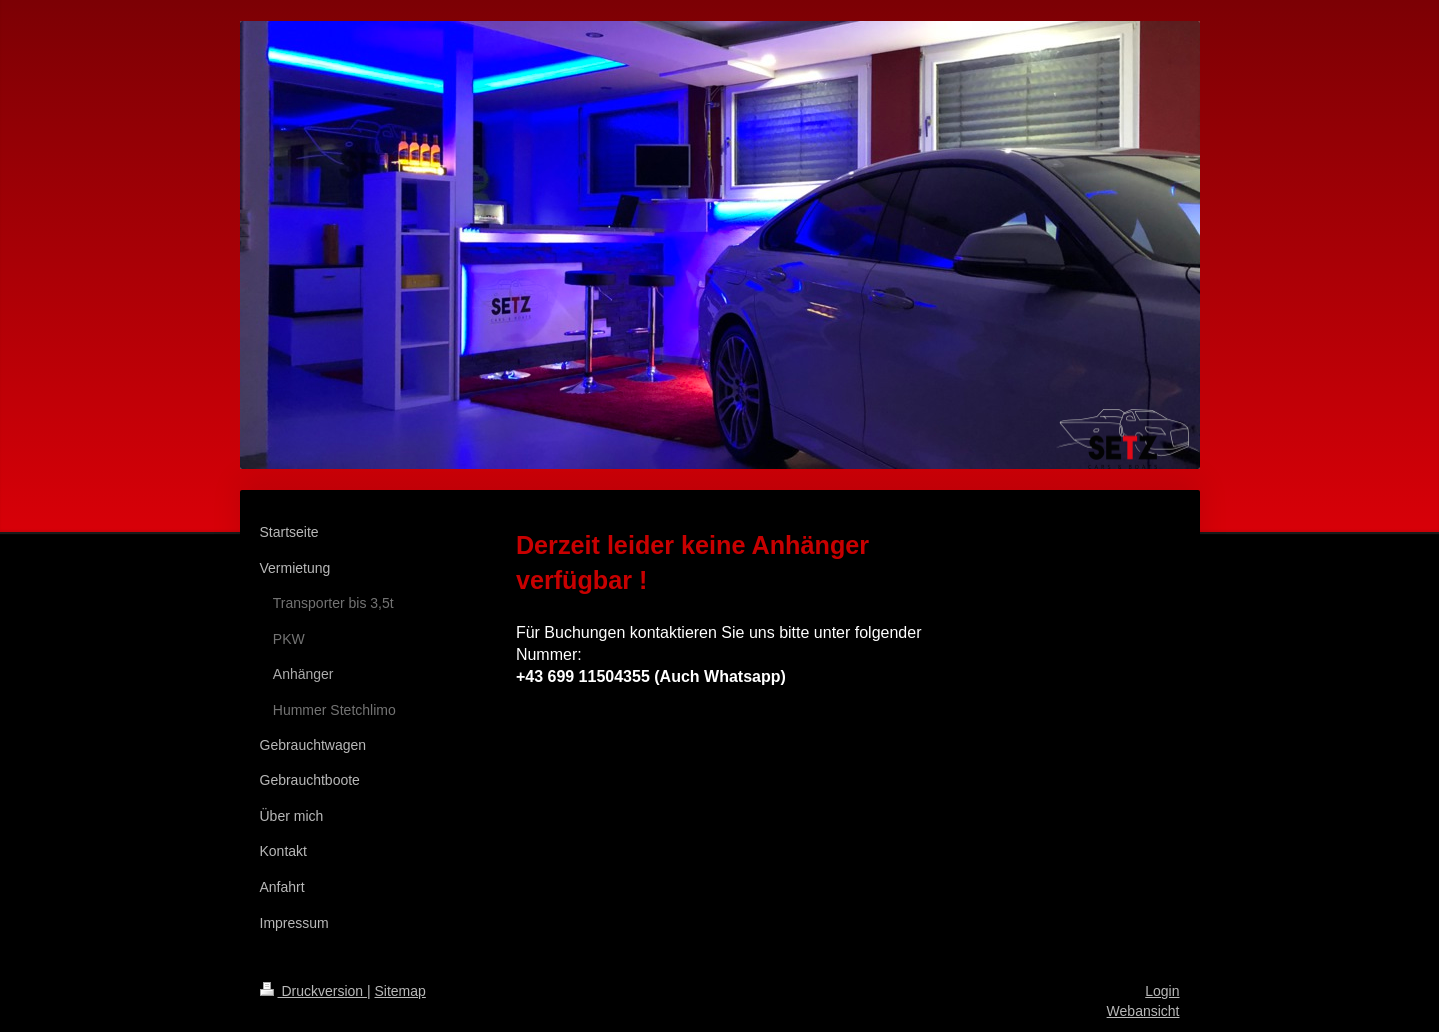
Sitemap (400, 991)
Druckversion (313, 991)
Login (1162, 991)
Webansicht (1143, 1011)
